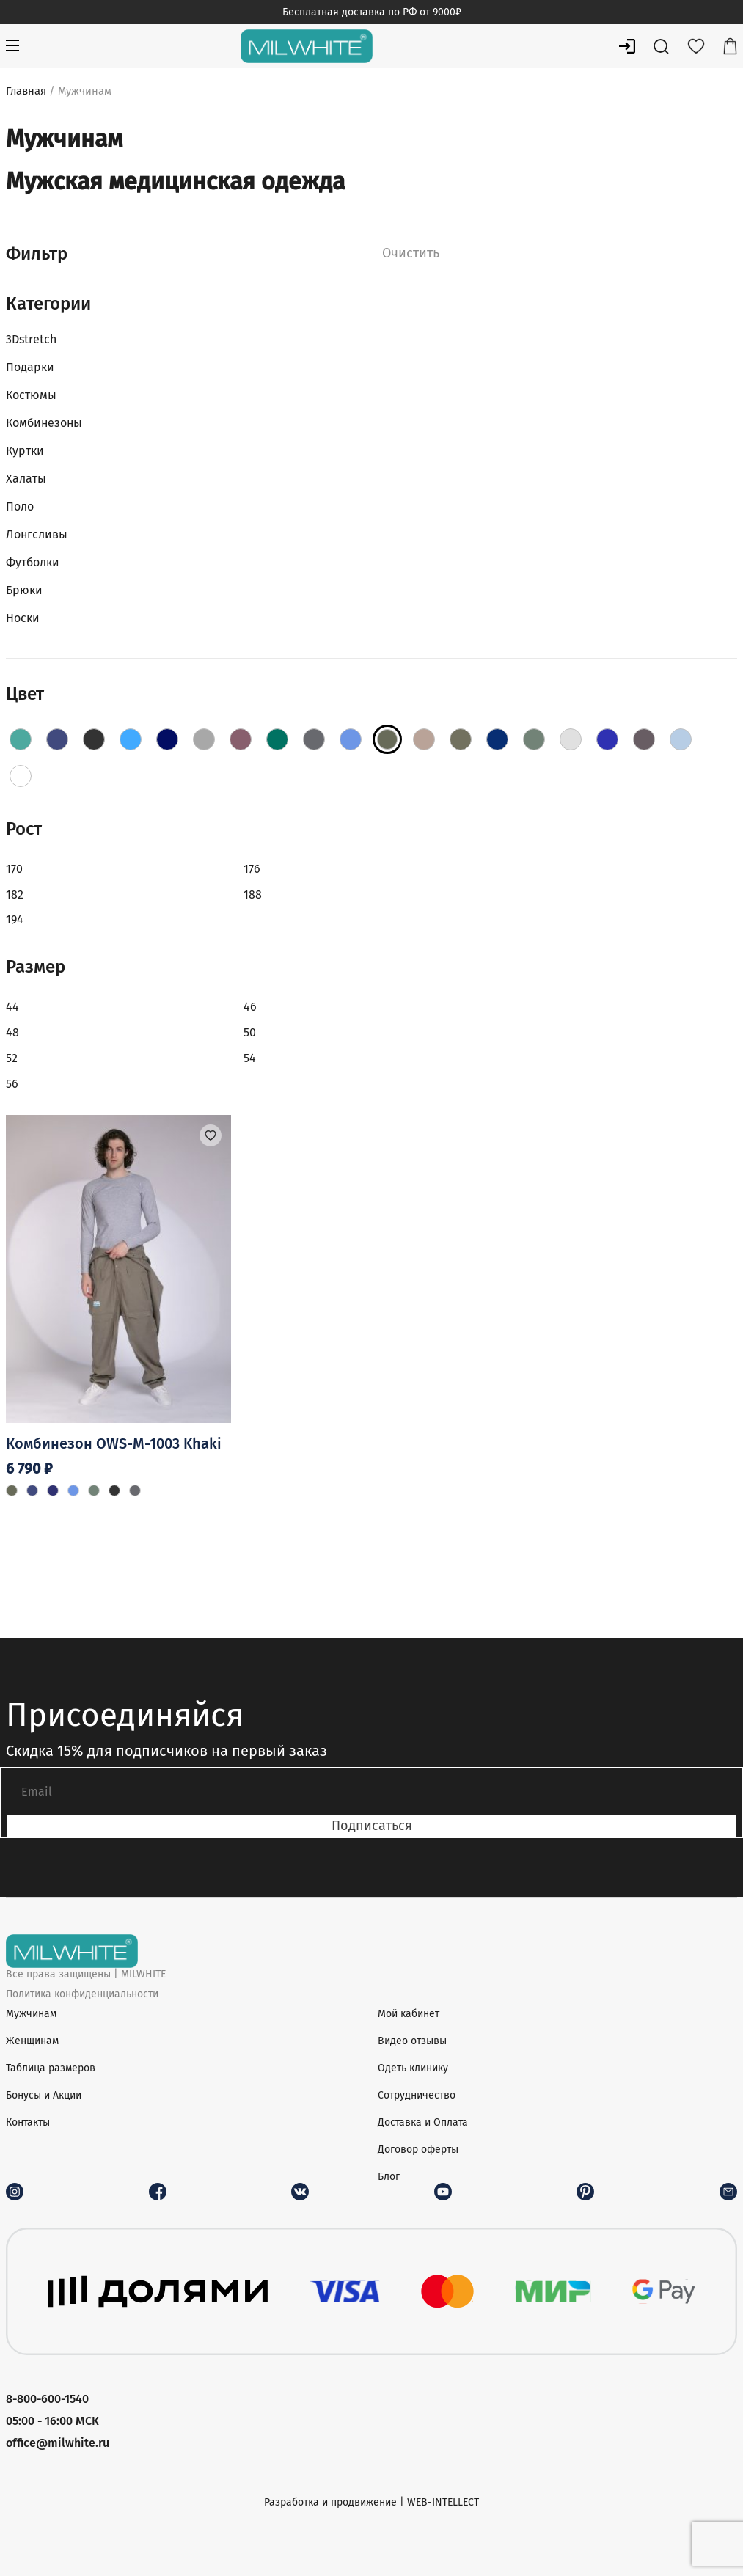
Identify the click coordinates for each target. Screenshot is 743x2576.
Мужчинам (31, 2014)
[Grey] (314, 739)
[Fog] (204, 739)
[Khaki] (387, 739)
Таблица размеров (50, 2068)
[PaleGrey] (570, 739)
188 (253, 894)
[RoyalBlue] (607, 739)
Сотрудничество (416, 2095)
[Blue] (130, 739)
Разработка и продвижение (330, 2502)
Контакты (28, 2122)
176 (252, 869)
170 (14, 869)
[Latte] (424, 739)
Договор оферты (418, 2149)
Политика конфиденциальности (82, 1994)
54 (250, 1058)
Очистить (410, 253)
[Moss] (460, 739)
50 (250, 1032)
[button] (211, 1135)
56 (12, 1084)
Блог (389, 2176)
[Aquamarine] (57, 739)
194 (14, 919)
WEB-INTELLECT (443, 2502)
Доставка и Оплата (423, 2122)
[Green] (277, 739)
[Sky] (680, 739)
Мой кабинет (408, 2014)
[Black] (94, 739)
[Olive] (534, 739)
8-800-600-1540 (47, 2399)
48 (12, 1032)
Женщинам (32, 2041)
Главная (26, 91)
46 (250, 1007)
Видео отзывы (412, 2041)
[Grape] (240, 739)
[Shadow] (644, 739)
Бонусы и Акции (43, 2095)
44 (12, 1007)
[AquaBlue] (20, 739)
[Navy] (497, 739)
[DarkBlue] (167, 739)
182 (14, 894)
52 (12, 1058)
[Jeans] (350, 739)
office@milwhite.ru (57, 2443)
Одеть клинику (413, 2068)
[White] (20, 776)
